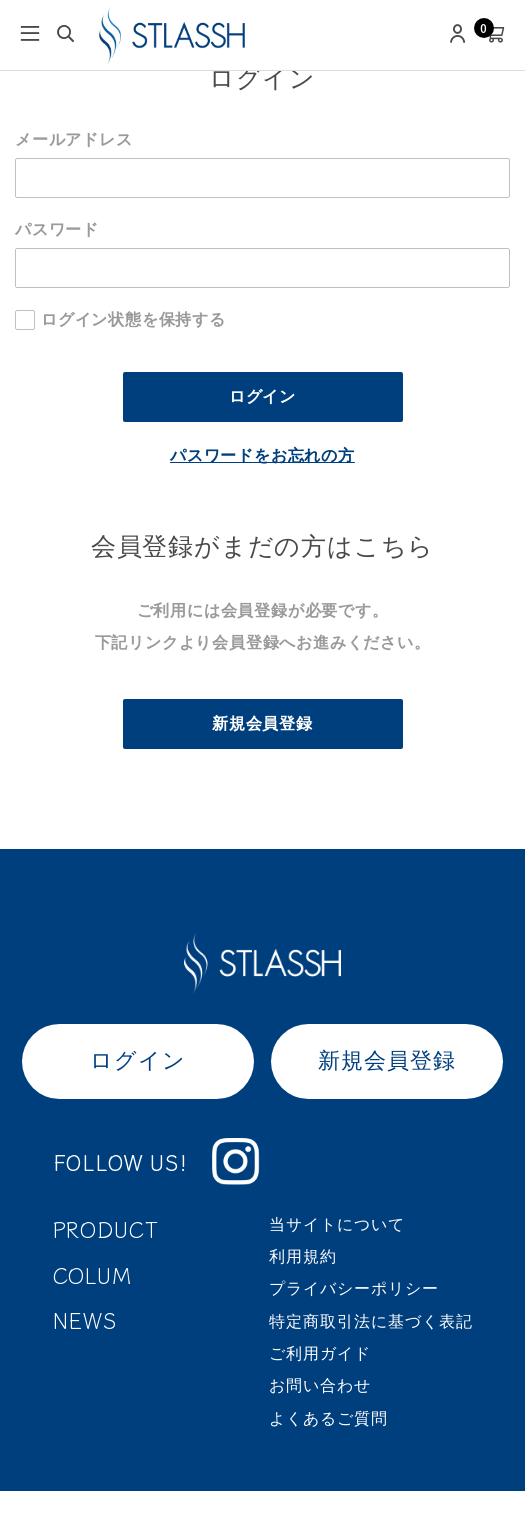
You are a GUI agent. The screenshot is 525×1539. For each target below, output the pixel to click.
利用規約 (303, 1256)
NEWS (85, 1319)
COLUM (93, 1274)
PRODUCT (106, 1228)
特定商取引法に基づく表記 (371, 1321)
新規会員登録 (262, 723)
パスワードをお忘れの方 (262, 455)
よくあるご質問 (328, 1418)
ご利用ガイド (320, 1353)
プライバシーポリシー (354, 1288)
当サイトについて (337, 1224)
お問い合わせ (320, 1385)
